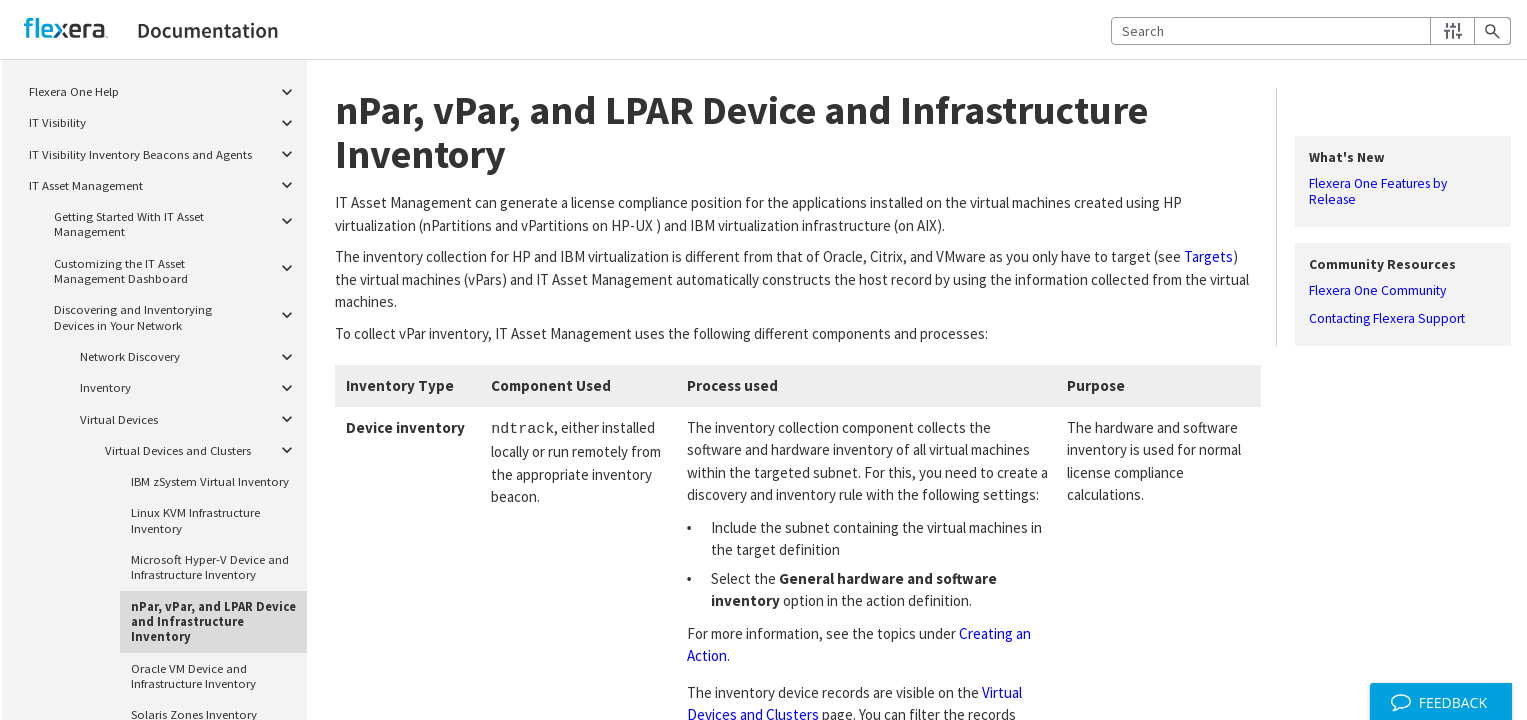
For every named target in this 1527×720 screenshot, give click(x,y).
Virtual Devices (190, 419)
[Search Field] (1311, 31)
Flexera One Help (165, 91)
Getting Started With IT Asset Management (177, 221)
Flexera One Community (1377, 291)
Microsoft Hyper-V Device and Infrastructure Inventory (210, 566)
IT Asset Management (165, 185)
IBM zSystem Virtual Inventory (210, 481)
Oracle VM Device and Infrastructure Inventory (193, 675)
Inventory (190, 387)
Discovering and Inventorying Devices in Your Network (177, 315)
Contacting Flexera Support (1387, 319)
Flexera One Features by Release (1378, 192)
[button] (1452, 31)
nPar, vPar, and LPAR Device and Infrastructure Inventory (213, 621)
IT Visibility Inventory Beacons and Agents (165, 154)
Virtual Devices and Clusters (203, 450)
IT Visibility (165, 122)
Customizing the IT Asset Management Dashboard (177, 268)
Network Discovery (190, 356)
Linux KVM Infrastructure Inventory (195, 519)
